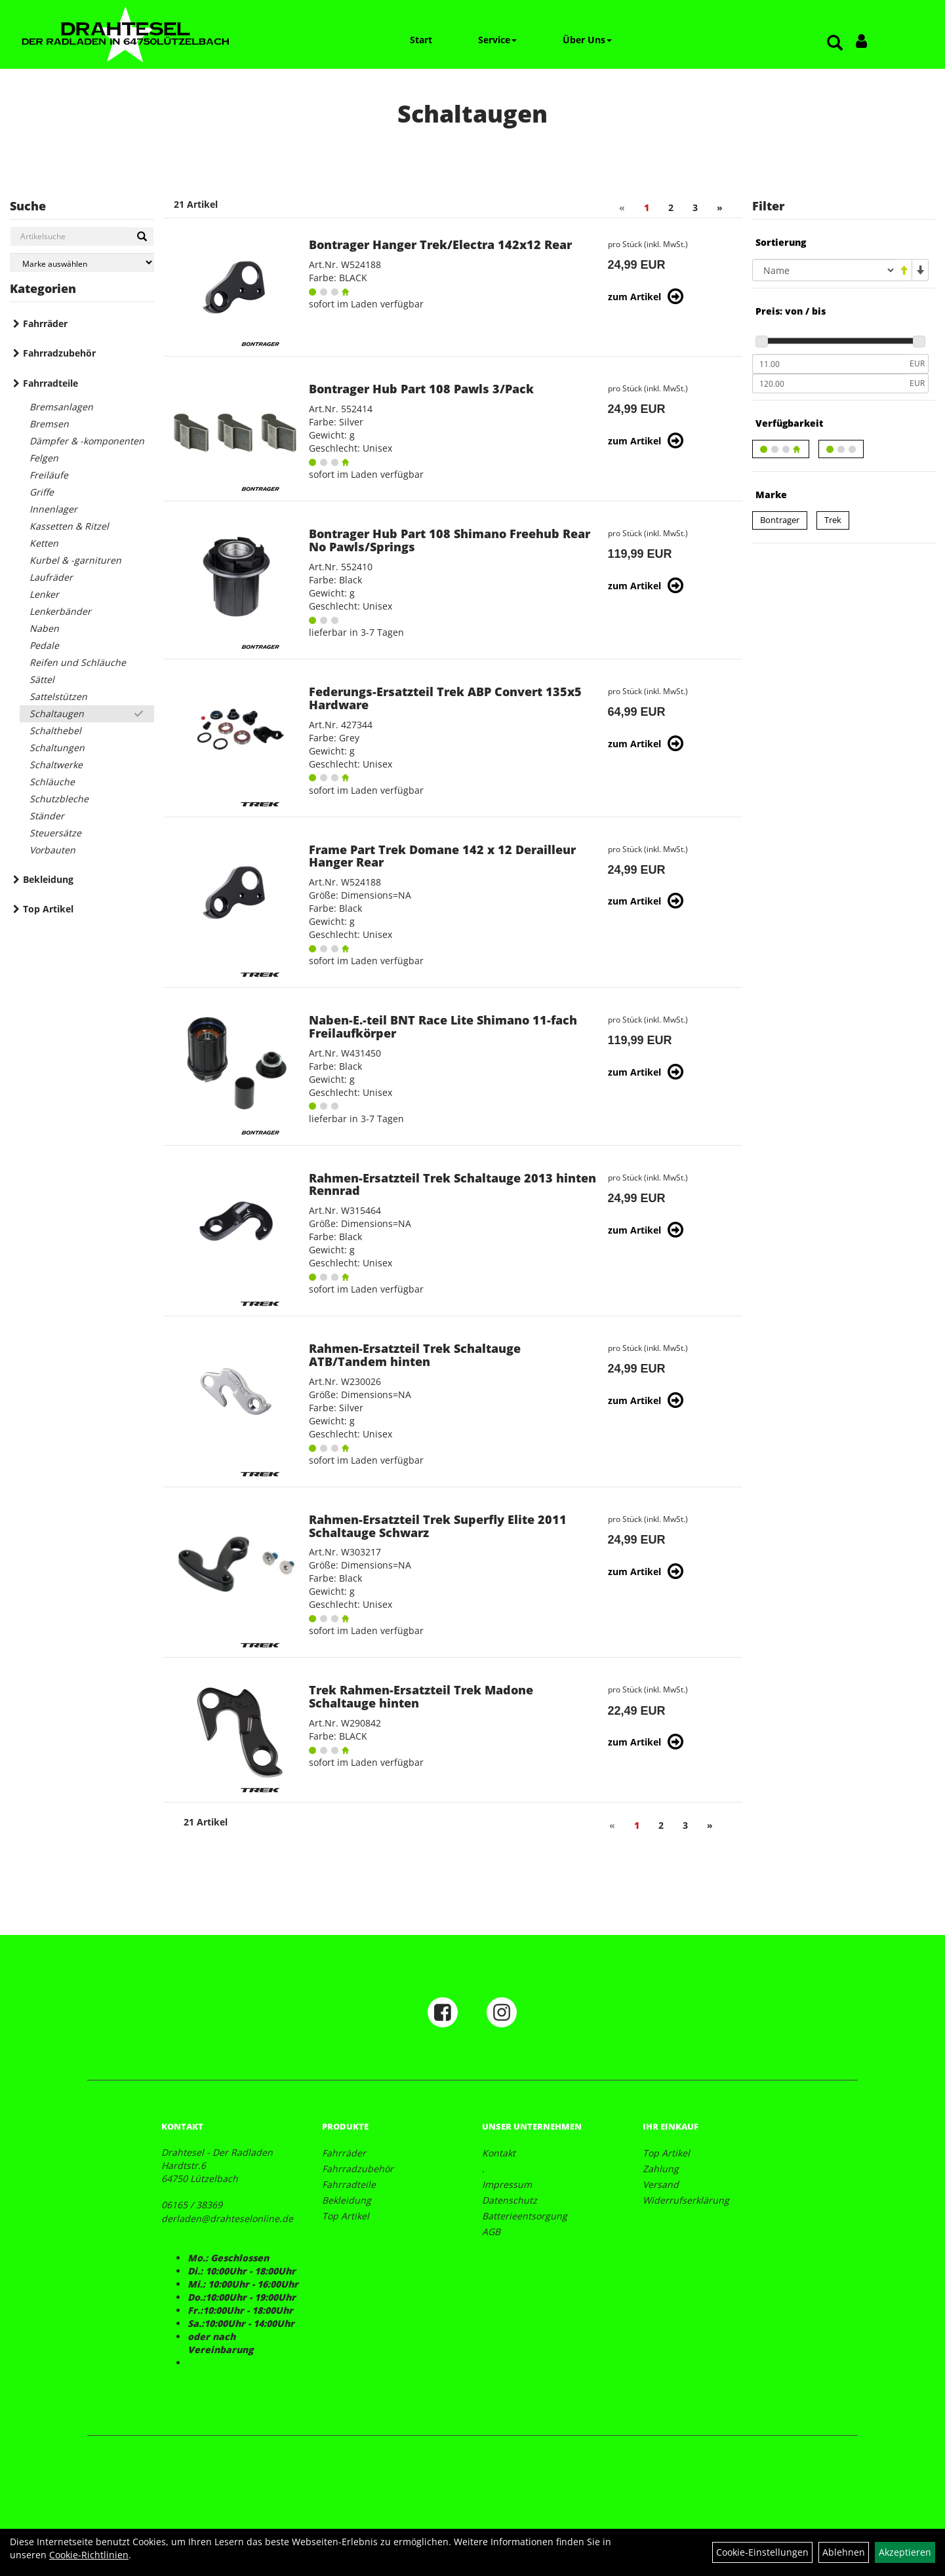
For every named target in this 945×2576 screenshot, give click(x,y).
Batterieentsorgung (524, 2216)
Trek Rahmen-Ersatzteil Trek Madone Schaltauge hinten (421, 1696)
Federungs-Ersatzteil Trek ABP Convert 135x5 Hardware (445, 698)
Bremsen (49, 424)
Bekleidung (48, 879)
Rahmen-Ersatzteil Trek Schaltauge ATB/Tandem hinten (415, 1354)
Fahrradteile (50, 383)
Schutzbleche (59, 798)
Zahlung (661, 2168)
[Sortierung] (824, 270)
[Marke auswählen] (82, 262)
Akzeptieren (905, 2552)
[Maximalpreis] (829, 383)
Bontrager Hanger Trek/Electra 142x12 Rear (440, 244)
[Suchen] (142, 236)
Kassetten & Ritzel (69, 526)
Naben (44, 628)
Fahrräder (45, 323)
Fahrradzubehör (59, 353)
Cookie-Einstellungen (762, 2552)
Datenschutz (509, 2200)
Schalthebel (55, 730)
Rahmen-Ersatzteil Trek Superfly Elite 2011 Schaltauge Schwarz (438, 1526)
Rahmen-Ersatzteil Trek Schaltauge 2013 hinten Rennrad (452, 1184)
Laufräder (51, 577)
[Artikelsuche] (835, 43)
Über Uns (587, 39)
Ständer (47, 816)
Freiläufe (49, 475)
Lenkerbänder (60, 611)
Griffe (42, 492)
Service (497, 39)
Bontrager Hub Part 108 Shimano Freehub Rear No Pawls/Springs (449, 540)
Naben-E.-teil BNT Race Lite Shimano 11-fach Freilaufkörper (443, 1026)
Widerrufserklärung (686, 2200)
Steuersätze (55, 833)
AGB (491, 2231)
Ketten (44, 543)
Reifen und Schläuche (78, 662)
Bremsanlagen (61, 406)
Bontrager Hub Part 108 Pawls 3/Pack (421, 389)
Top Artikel (48, 909)
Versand (661, 2184)
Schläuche (52, 781)
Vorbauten (52, 850)
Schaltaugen (57, 713)
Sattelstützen (58, 696)
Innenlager (53, 509)
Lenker (44, 594)
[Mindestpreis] (829, 364)
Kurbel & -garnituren (75, 560)
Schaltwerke (56, 764)
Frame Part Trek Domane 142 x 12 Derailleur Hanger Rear (442, 856)
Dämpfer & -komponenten (87, 441)
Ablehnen (843, 2552)
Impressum (507, 2184)
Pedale (44, 645)
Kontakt (498, 2153)
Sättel (42, 679)
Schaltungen (57, 747)
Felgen (44, 458)
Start (421, 39)
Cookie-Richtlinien (89, 2554)
